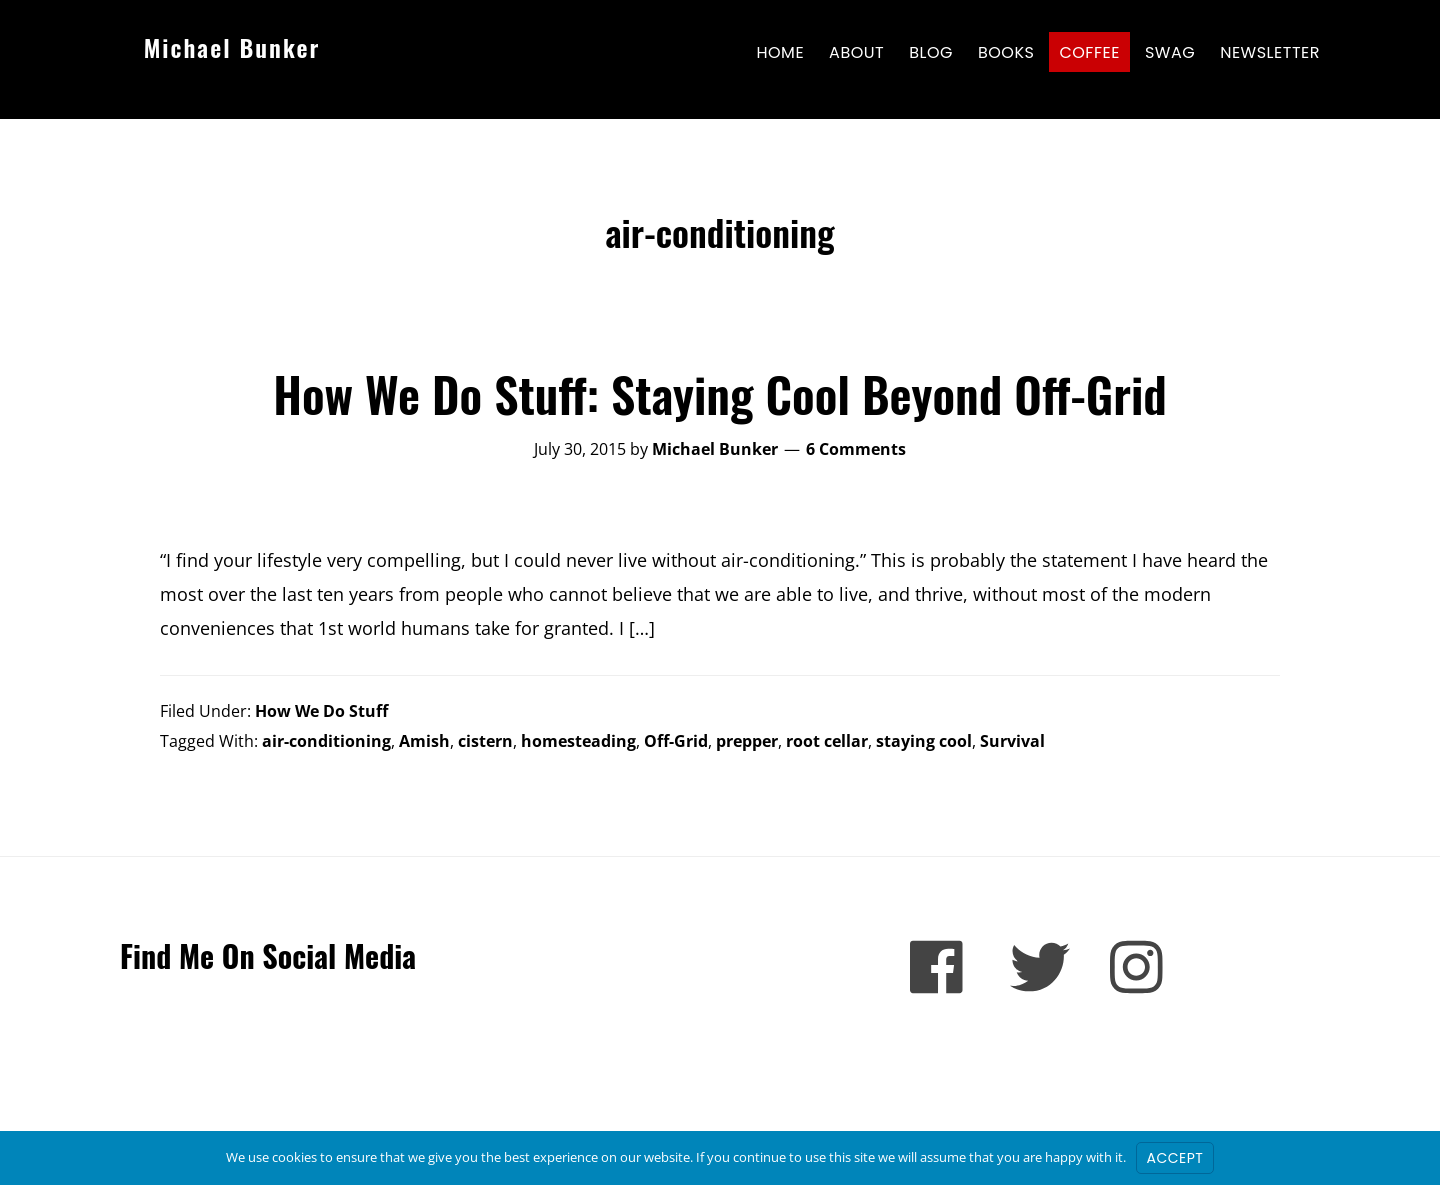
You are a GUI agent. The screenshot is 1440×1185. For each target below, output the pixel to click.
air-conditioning (326, 741)
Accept (1175, 1158)
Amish (424, 741)
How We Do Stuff (321, 711)
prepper (747, 741)
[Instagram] (1140, 967)
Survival (1012, 741)
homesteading (578, 741)
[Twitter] (1040, 967)
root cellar (827, 741)
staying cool (924, 741)
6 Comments (856, 449)
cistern (485, 741)
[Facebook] (940, 967)
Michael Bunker (232, 47)
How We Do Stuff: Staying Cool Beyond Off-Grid (720, 393)
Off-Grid (676, 741)
